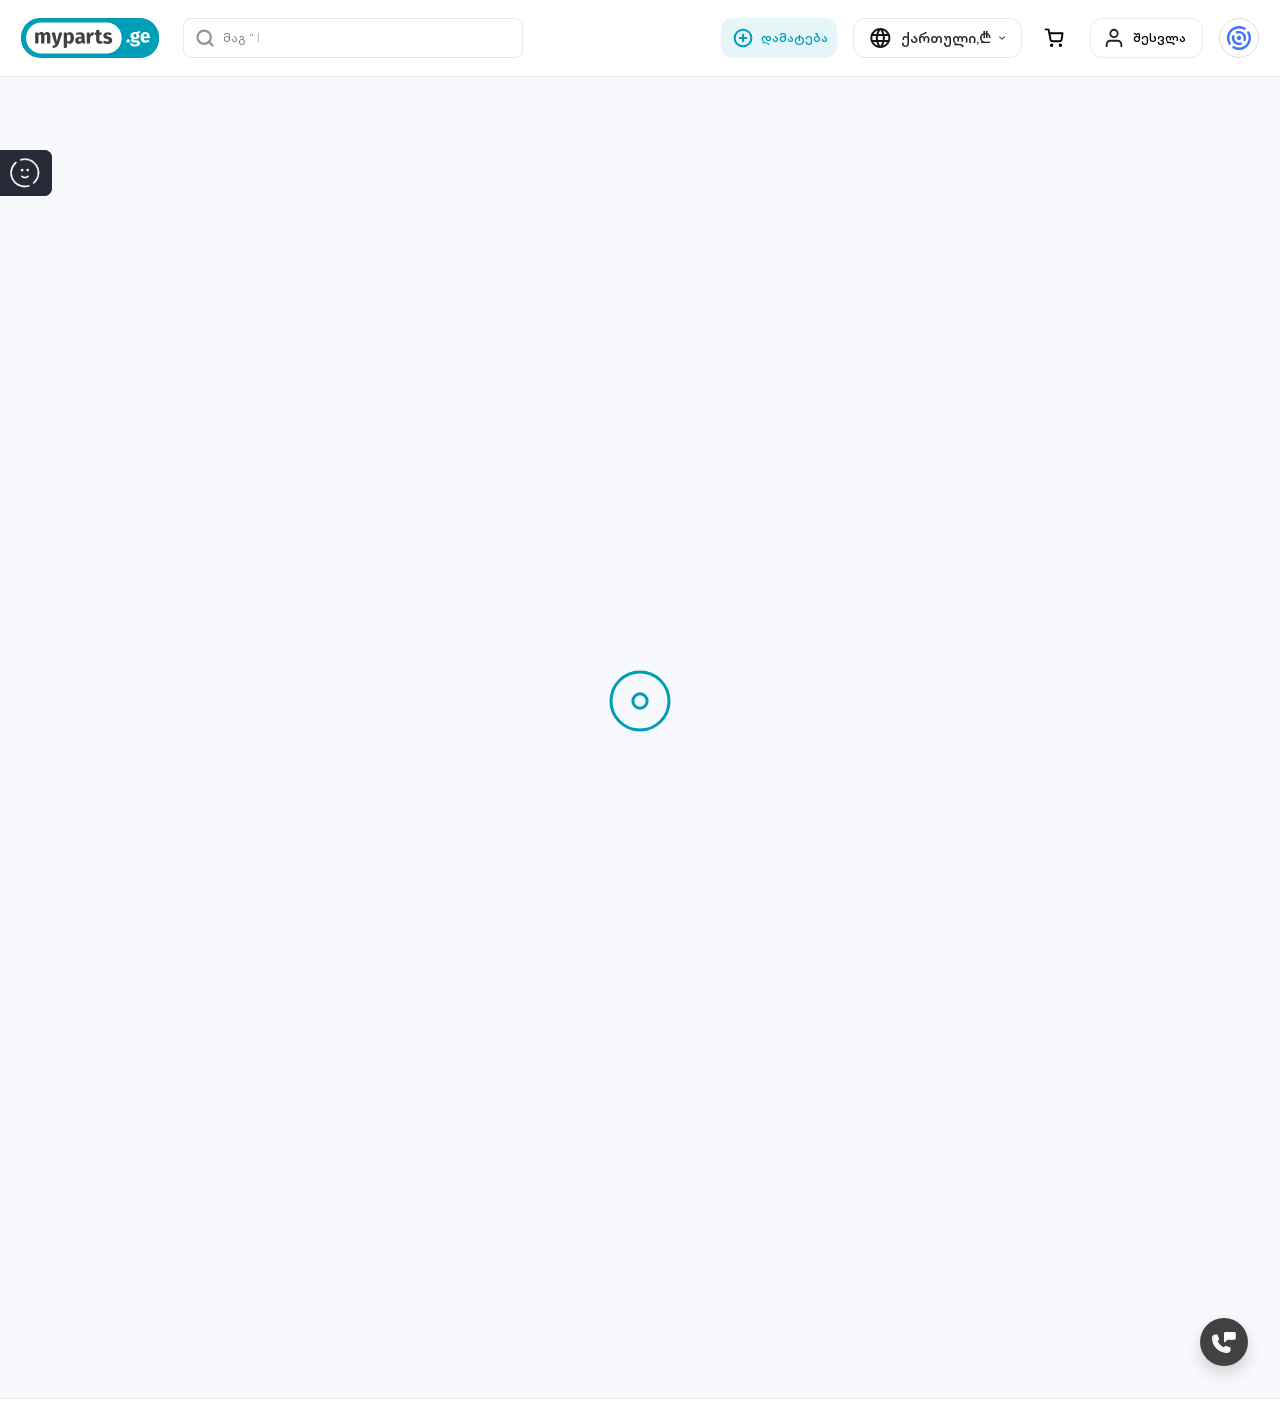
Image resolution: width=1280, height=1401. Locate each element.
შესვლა (1144, 38)
